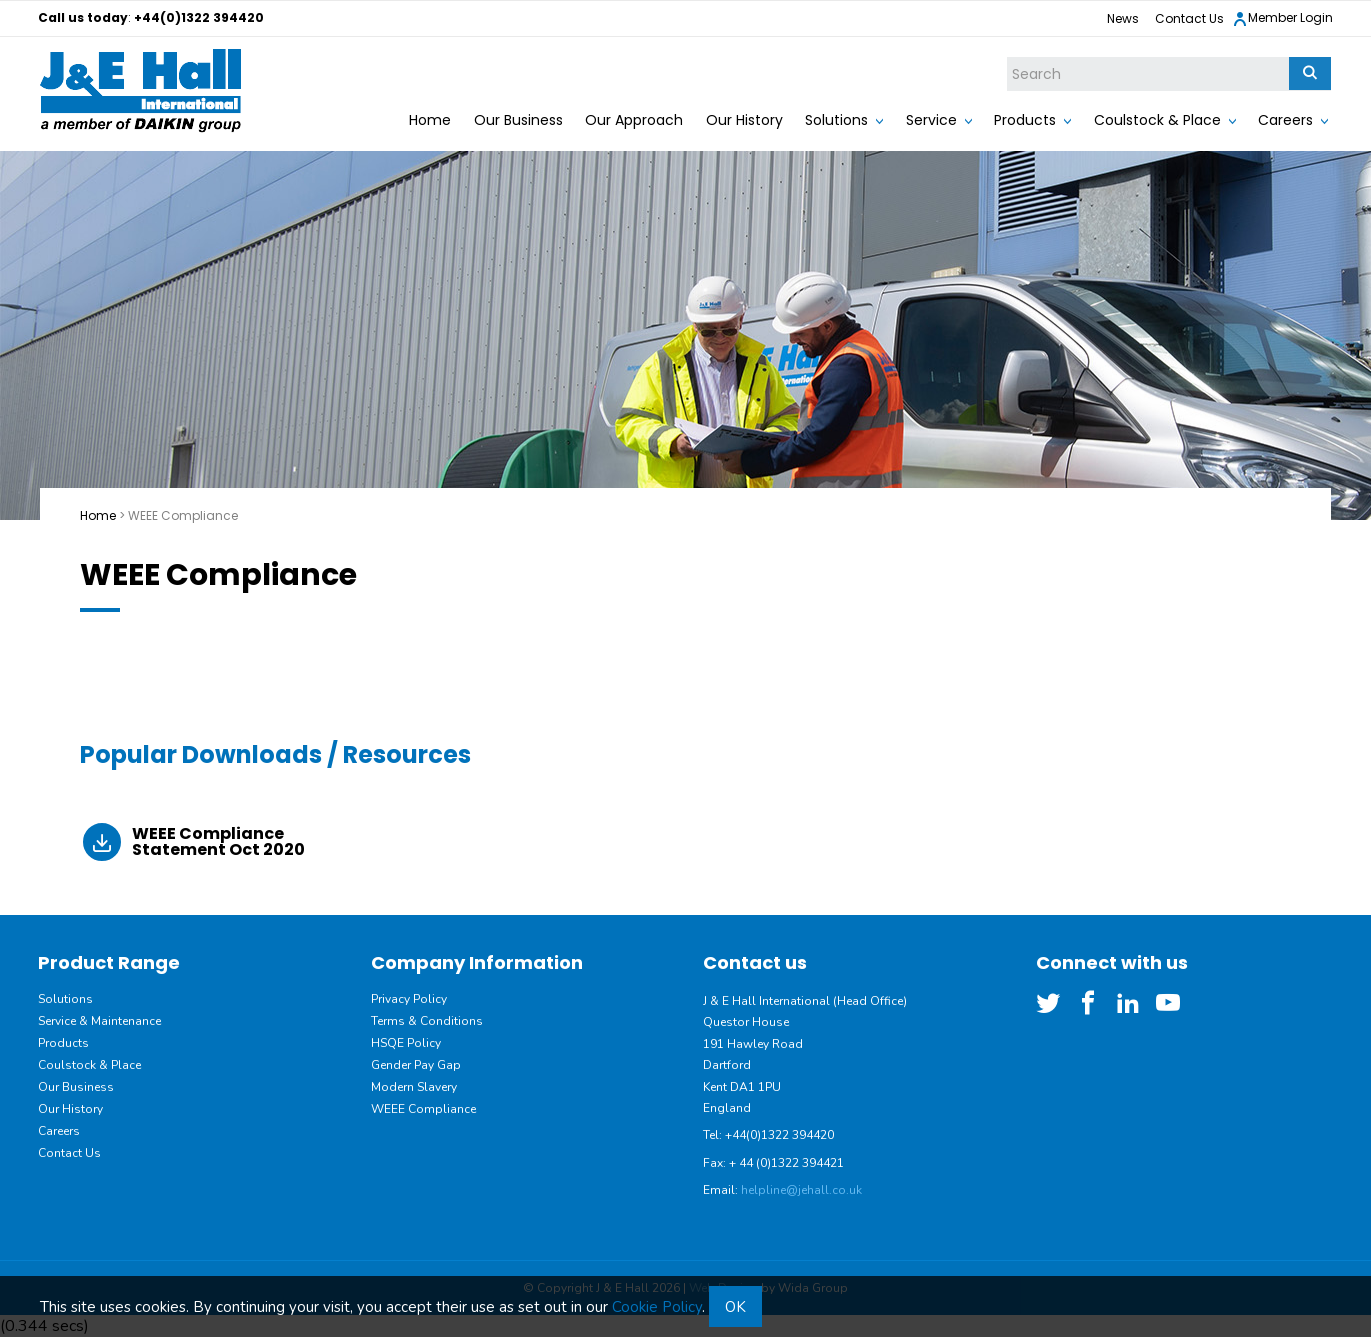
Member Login (1282, 18)
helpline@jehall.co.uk (801, 1190)
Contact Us (1189, 18)
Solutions (836, 120)
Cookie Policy (657, 1307)
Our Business (518, 120)
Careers (1285, 120)
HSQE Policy (406, 1043)
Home (430, 120)
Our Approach (634, 120)
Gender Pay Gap (416, 1065)
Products (1025, 120)
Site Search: (1007, 57)
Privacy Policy (409, 999)
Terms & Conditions (427, 1021)
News (1123, 18)
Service (931, 120)
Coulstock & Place (1157, 120)
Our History (744, 120)
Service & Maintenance (99, 1021)
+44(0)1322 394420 (199, 17)
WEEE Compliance (423, 1109)
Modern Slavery (414, 1087)
